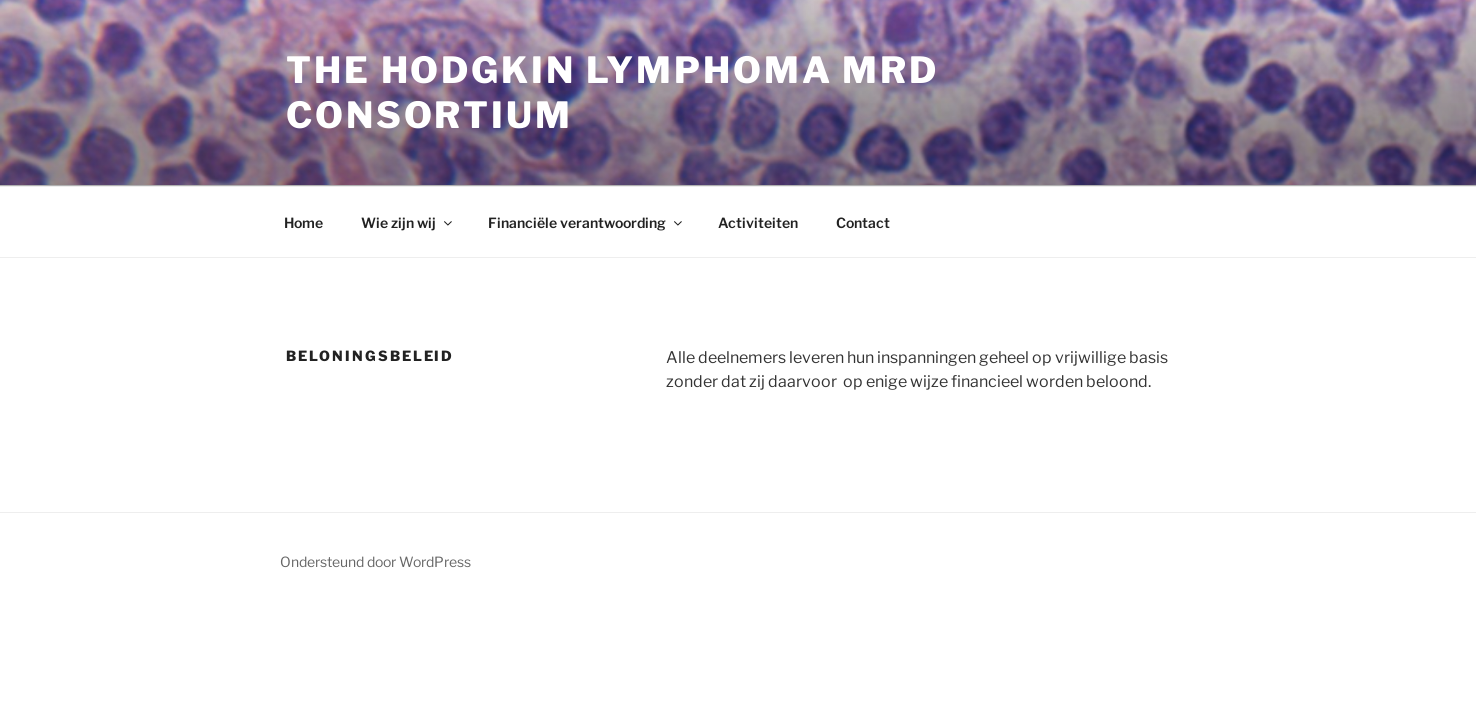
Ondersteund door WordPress (375, 561)
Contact (863, 222)
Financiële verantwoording (586, 222)
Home (303, 222)
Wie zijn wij (408, 222)
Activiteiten (758, 222)
